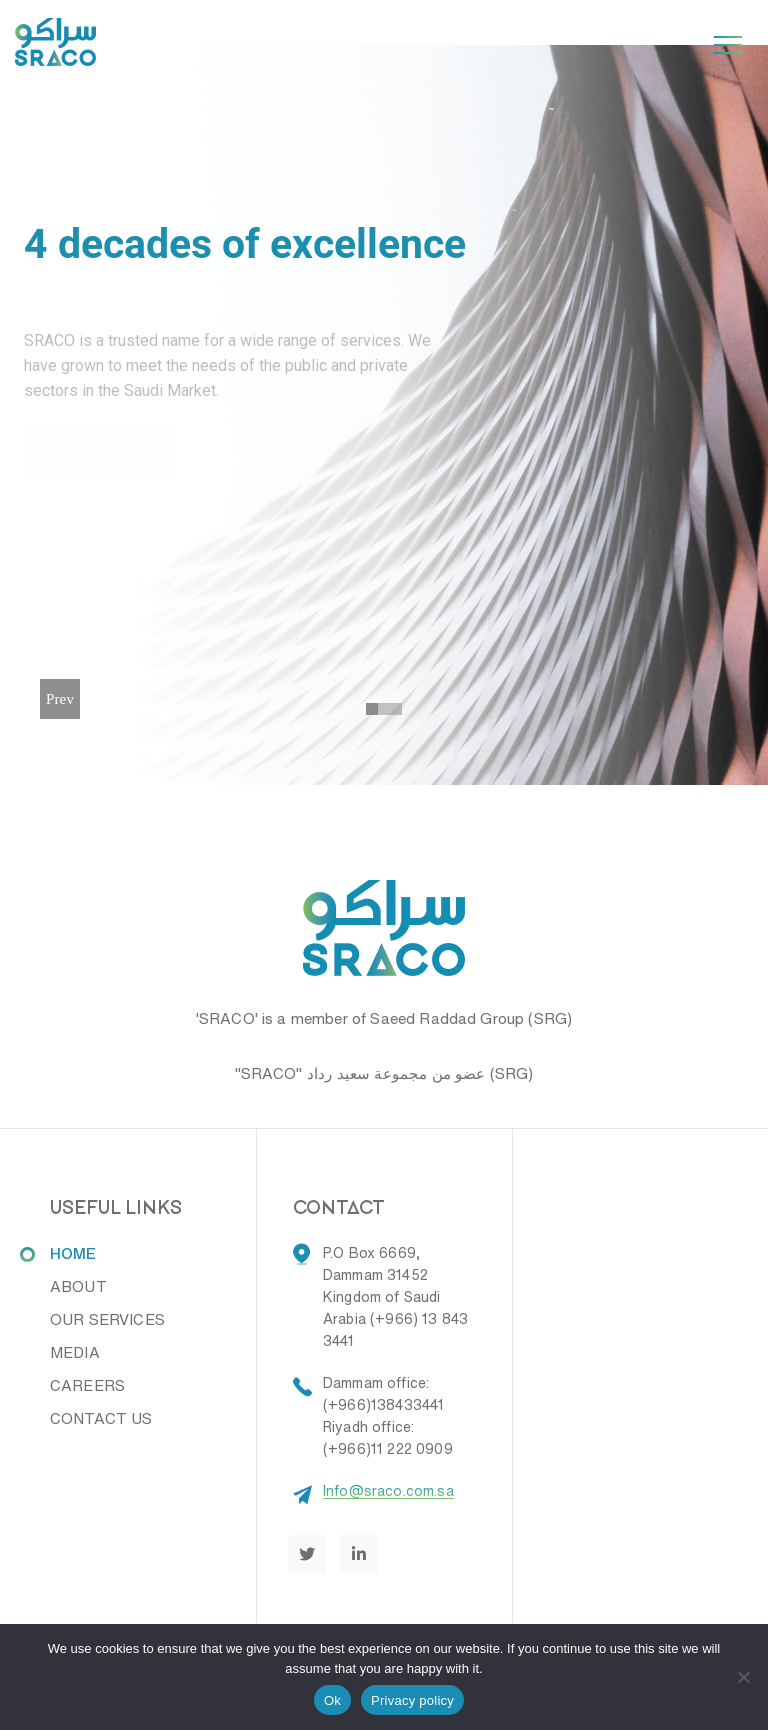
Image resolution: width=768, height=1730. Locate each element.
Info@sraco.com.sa (388, 1491)
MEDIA (75, 1352)
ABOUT (78, 1286)
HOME (73, 1253)
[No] (743, 1677)
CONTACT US (101, 1418)
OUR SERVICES (107, 1319)
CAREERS (87, 1385)
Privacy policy (412, 1700)
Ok (332, 1700)
